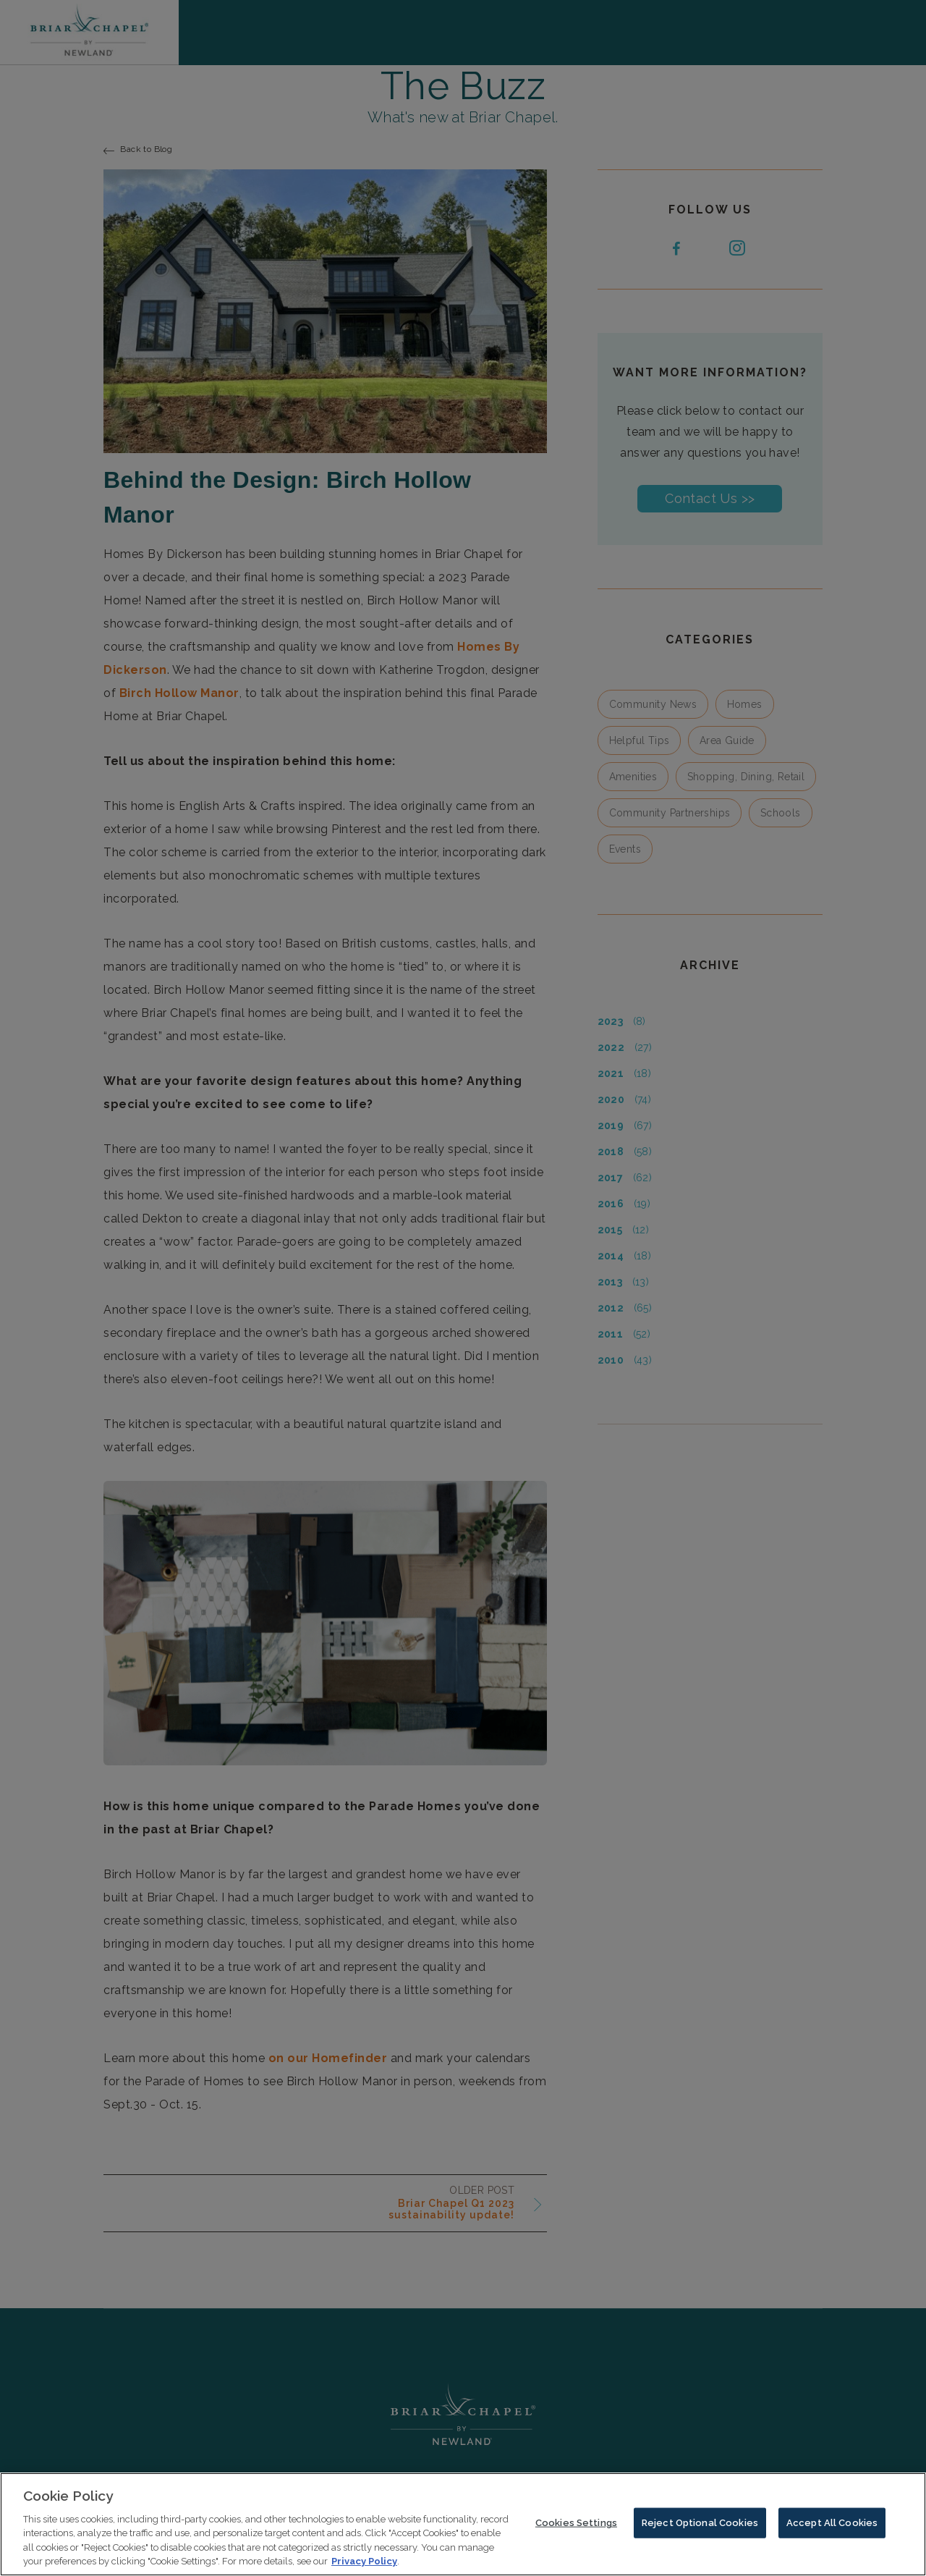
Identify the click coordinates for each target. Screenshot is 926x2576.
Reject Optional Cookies (700, 2527)
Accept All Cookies (832, 2527)
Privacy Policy (364, 2566)
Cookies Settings (576, 2527)
